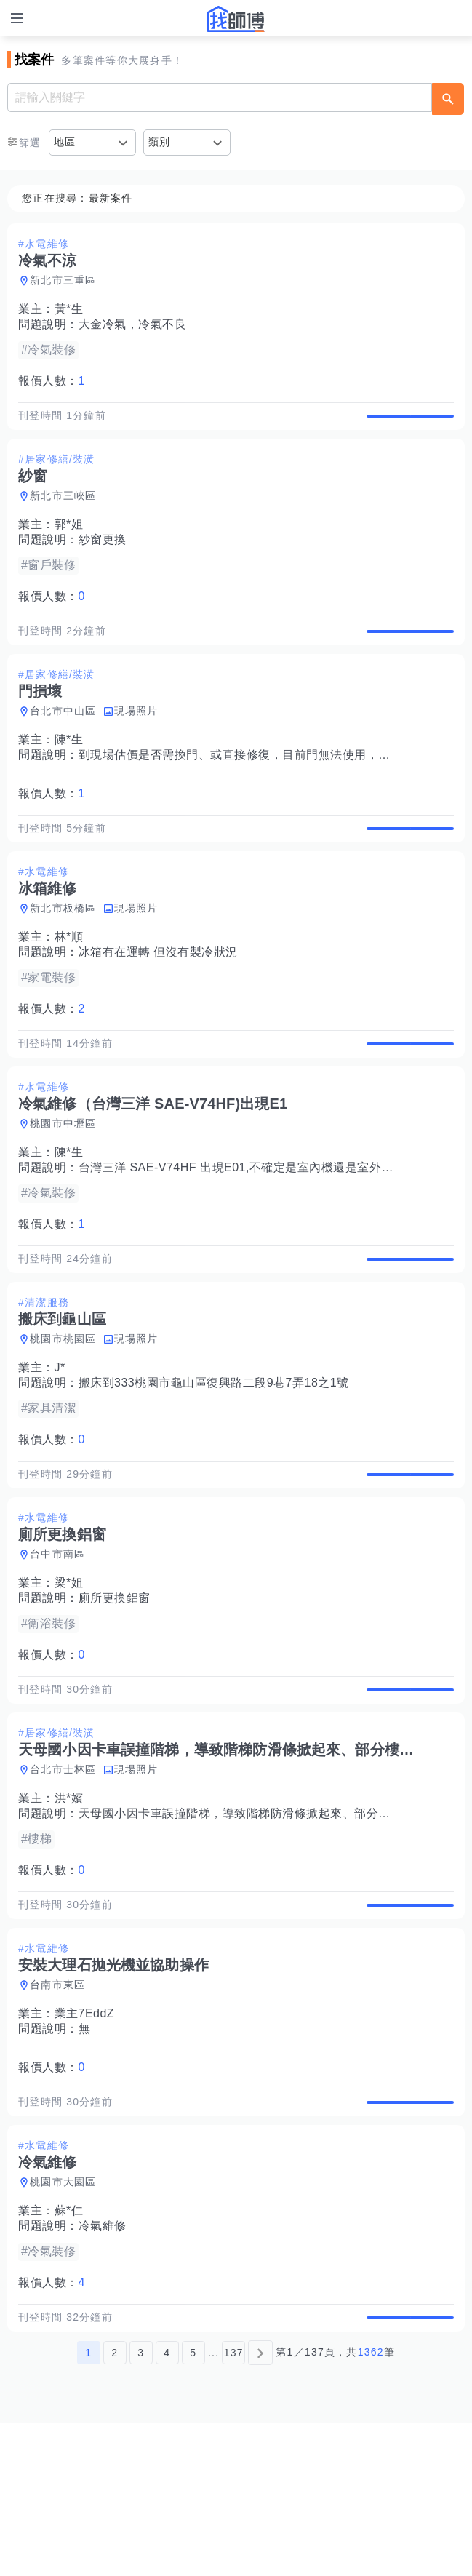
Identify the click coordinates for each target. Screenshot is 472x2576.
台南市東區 (57, 2107)
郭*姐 (69, 539)
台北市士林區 (63, 1876)
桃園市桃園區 (63, 1415)
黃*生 (69, 309)
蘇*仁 (69, 2348)
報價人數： (51, 381)
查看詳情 (410, 423)
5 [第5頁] (193, 2505)
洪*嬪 (69, 1905)
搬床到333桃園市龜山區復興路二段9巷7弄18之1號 (214, 1459)
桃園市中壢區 (63, 1184)
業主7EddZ (85, 2135)
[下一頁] (260, 2505)
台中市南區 (57, 1645)
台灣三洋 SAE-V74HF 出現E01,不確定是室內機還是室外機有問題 (254, 1228)
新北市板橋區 (63, 954)
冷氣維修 (103, 2363)
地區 (65, 142)
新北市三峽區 (63, 511)
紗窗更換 (103, 555)
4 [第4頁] (167, 2505)
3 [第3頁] (140, 2505)
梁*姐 (69, 1674)
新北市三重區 (63, 280)
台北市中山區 (63, 741)
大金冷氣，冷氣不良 (133, 324)
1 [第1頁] (88, 2505)
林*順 (69, 982)
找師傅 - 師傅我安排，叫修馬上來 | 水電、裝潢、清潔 (236, 19)
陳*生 (69, 770)
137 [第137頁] (234, 2505)
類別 (159, 142)
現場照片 (136, 741)
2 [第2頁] (114, 2505)
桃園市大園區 (63, 2319)
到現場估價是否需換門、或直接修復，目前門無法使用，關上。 (247, 785)
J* (60, 1443)
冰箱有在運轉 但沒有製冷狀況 (158, 998)
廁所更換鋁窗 (115, 1689)
